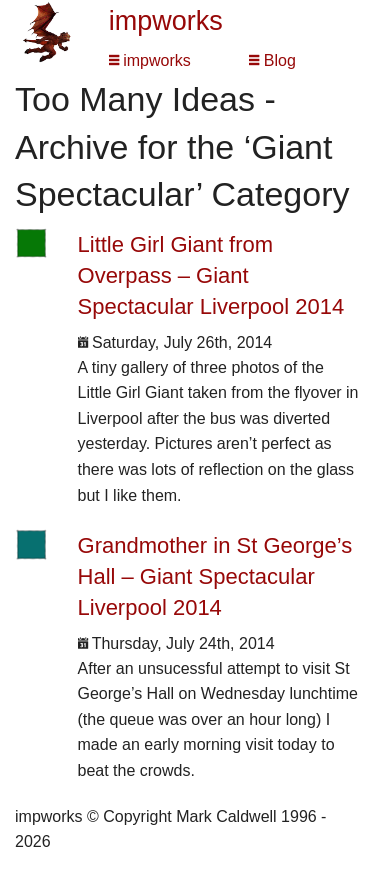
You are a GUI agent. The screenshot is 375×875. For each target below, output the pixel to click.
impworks (166, 21)
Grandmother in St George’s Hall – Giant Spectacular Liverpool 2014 (215, 576)
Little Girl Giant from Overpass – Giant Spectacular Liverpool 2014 (211, 275)
